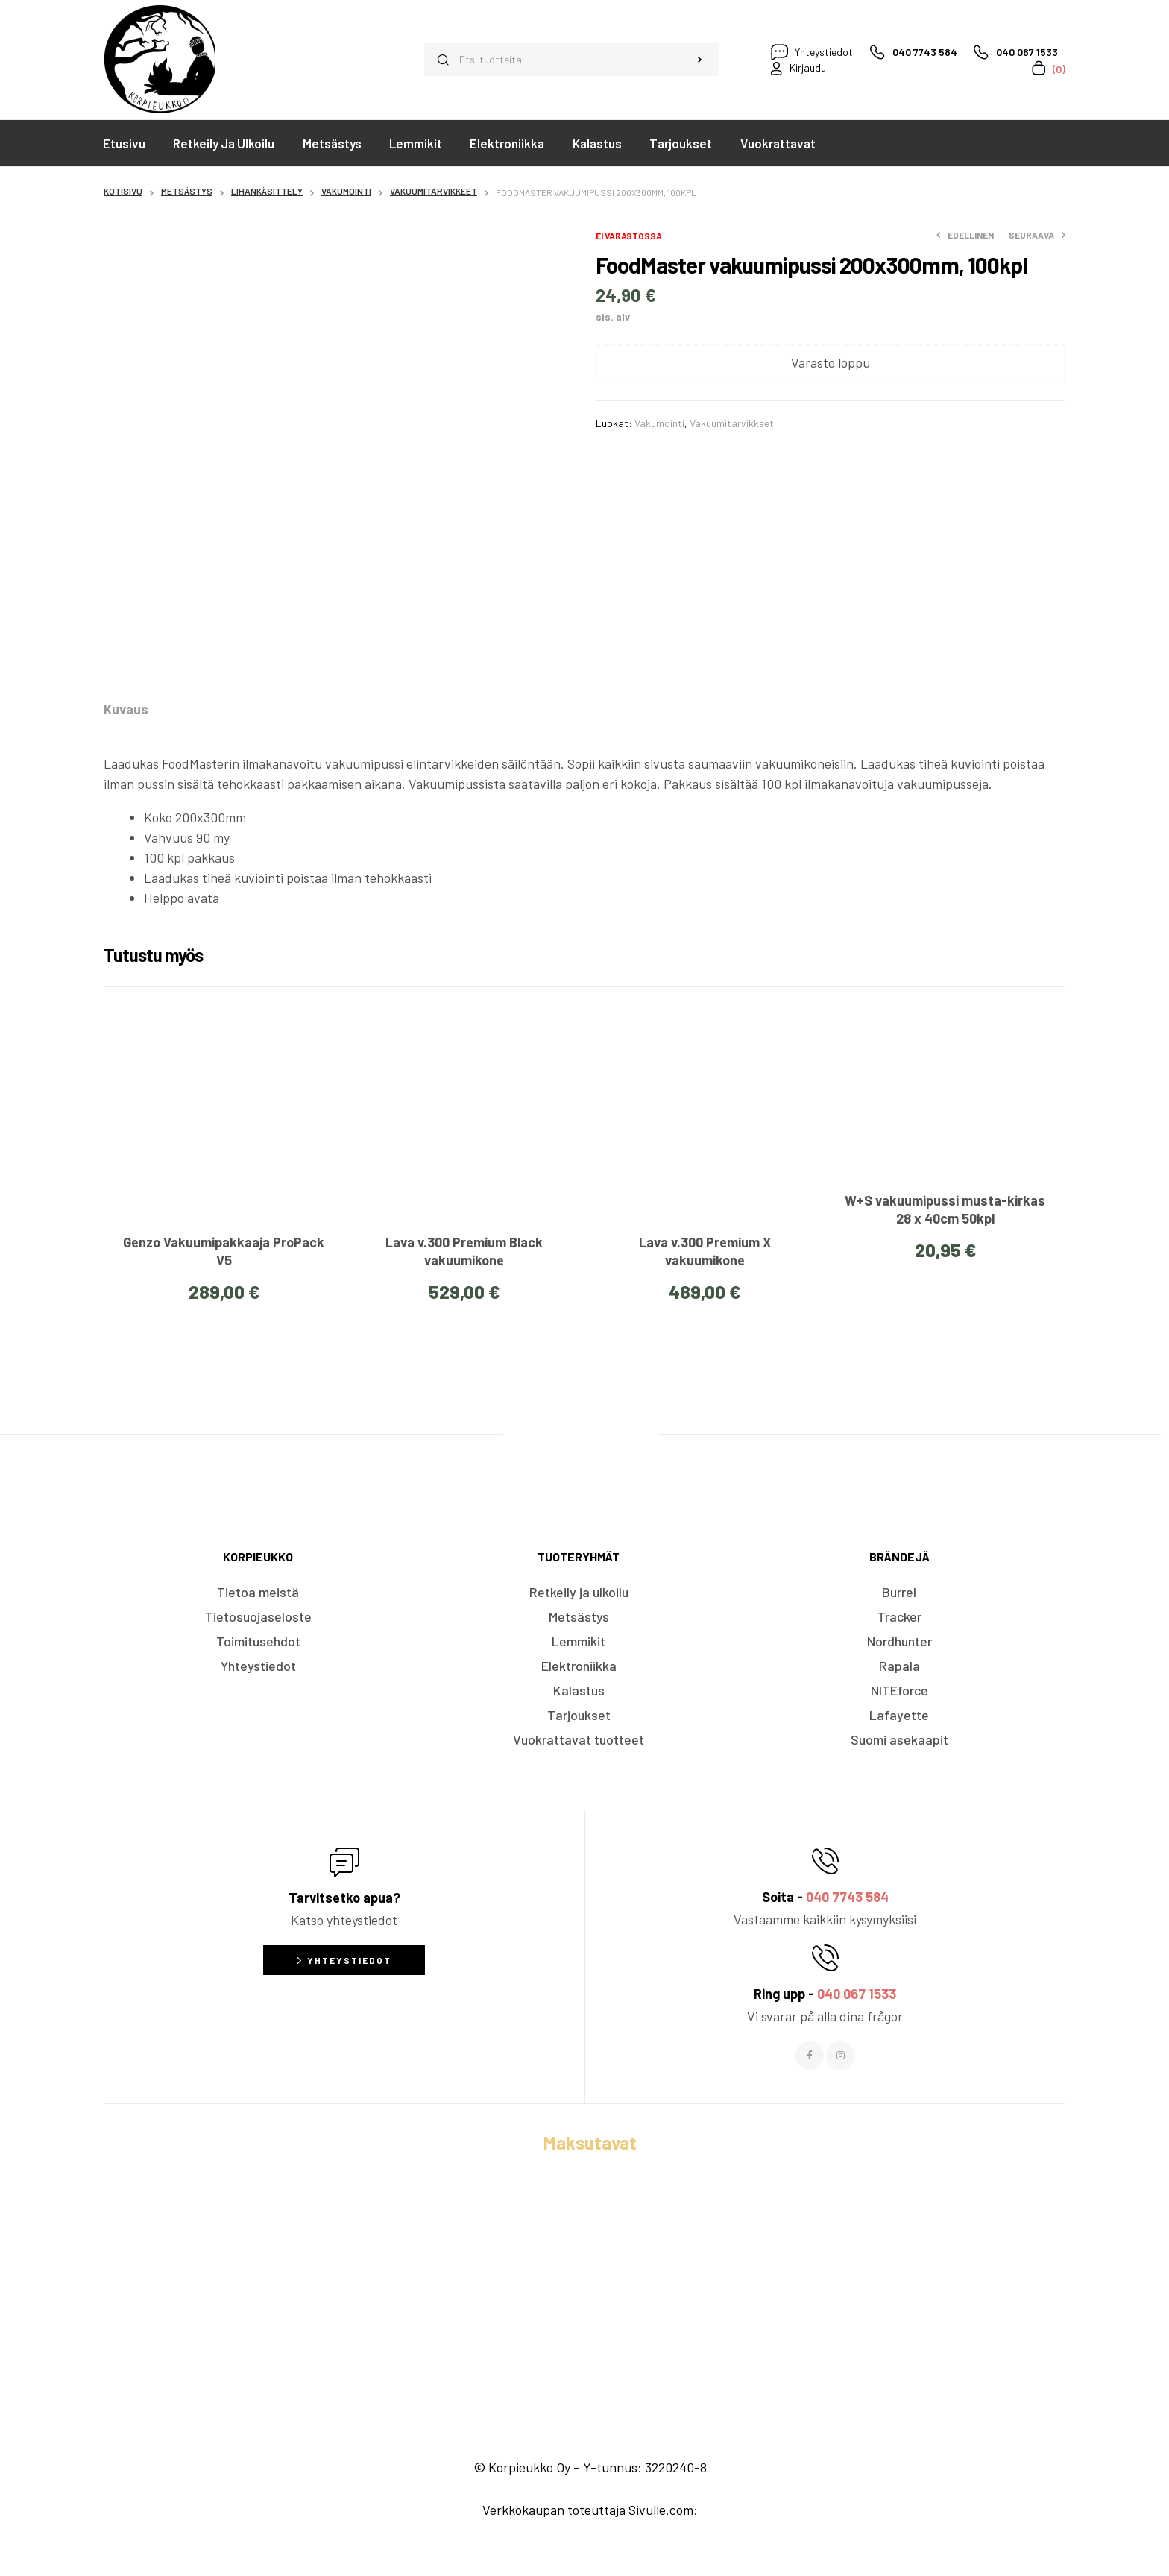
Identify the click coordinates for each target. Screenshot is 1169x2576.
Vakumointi (346, 191)
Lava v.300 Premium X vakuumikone (705, 1251)
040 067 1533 (856, 1993)
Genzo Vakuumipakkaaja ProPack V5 (223, 1251)
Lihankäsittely (267, 191)
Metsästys (186, 191)
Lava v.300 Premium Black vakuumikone (464, 1251)
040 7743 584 (847, 1897)
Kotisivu (123, 191)
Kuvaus (126, 709)
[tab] (126, 709)
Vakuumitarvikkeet (433, 191)
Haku (700, 60)
